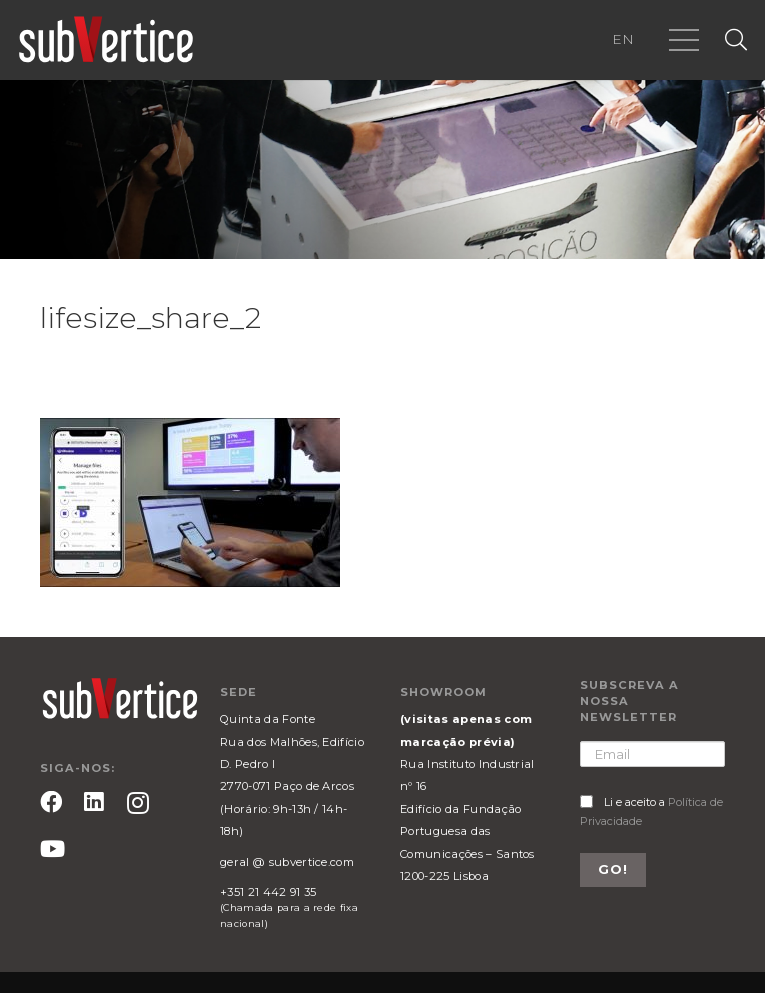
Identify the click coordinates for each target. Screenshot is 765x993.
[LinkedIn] (94, 802)
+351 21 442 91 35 (268, 892)
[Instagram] (138, 803)
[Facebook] (51, 802)
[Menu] (684, 40)
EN (623, 39)
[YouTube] (52, 849)
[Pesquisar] (736, 40)
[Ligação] (106, 40)
